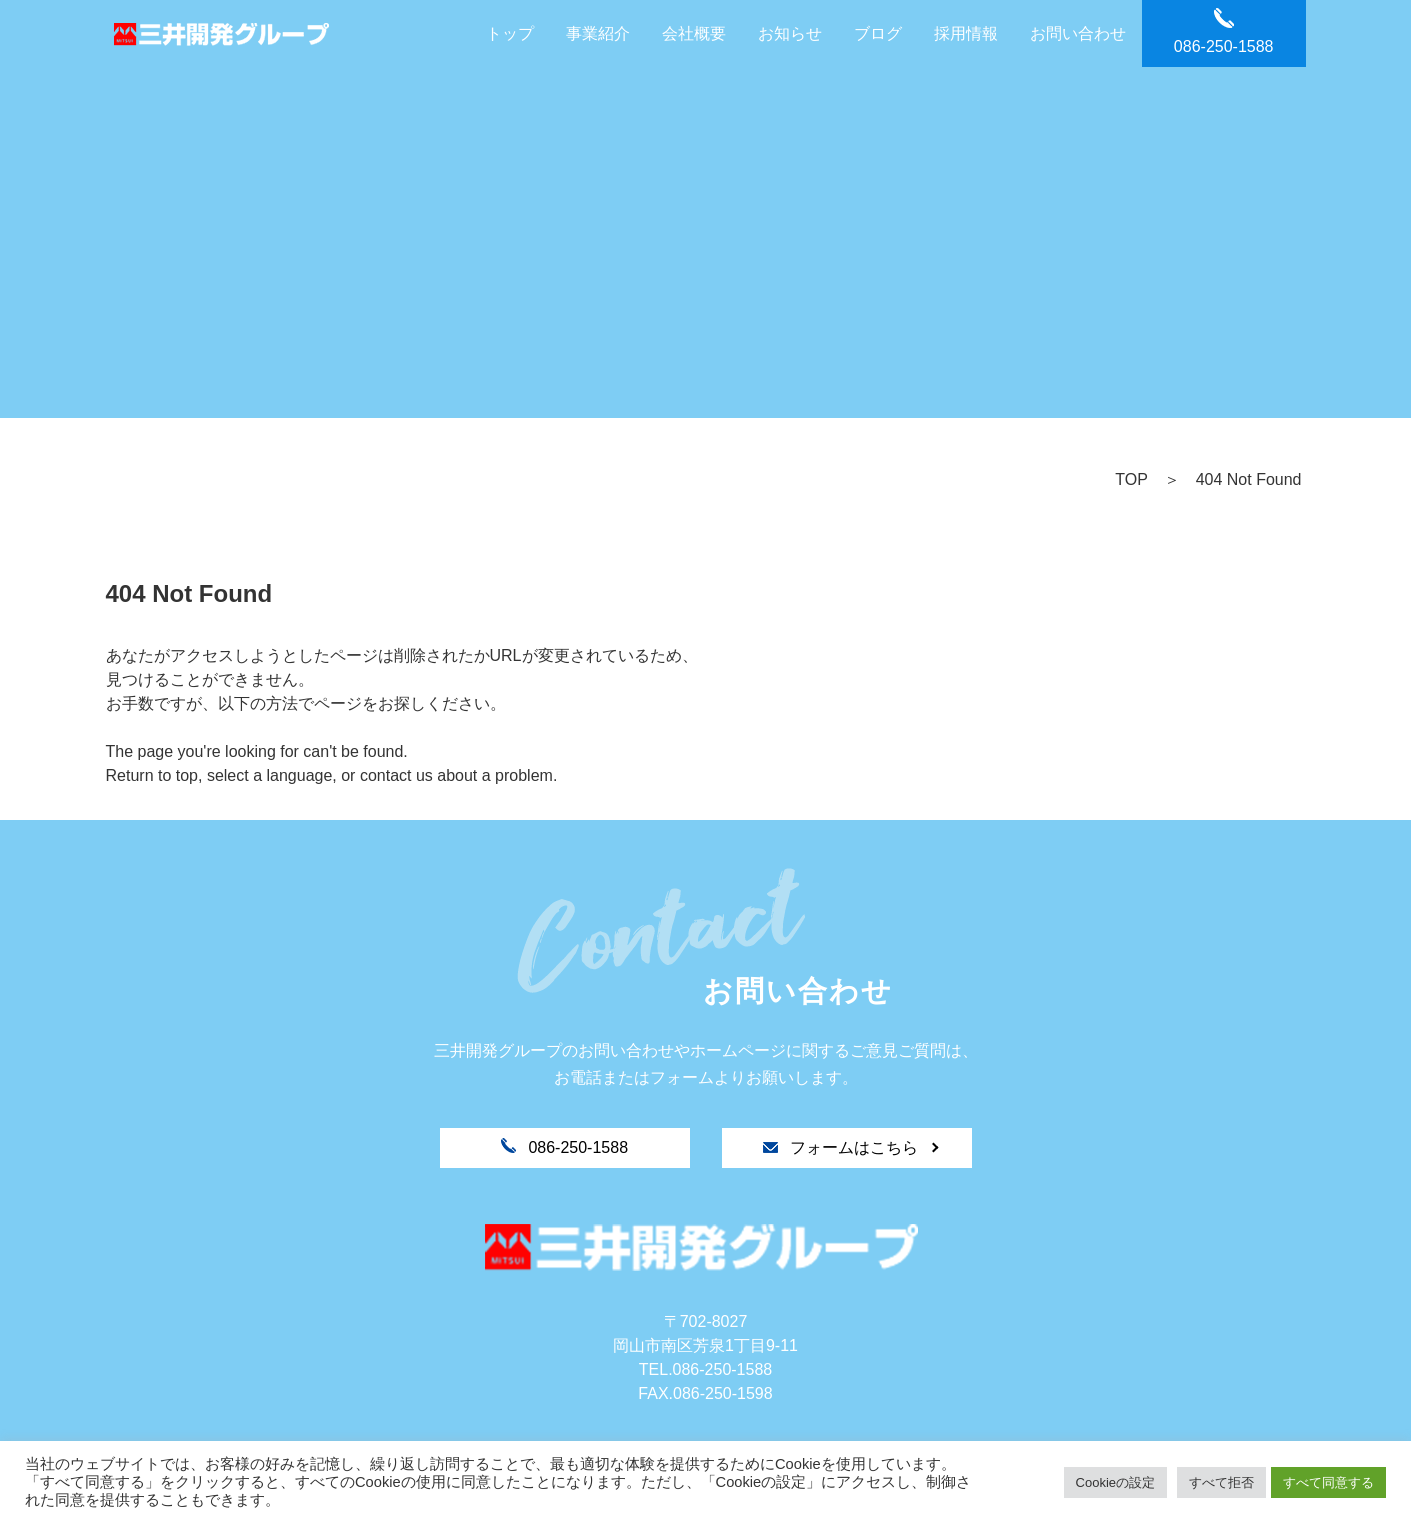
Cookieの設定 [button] (1115, 1482)
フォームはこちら (843, 1147)
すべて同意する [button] (1328, 1482)
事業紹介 (598, 33)
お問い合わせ (1078, 33)
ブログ (878, 33)
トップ (510, 33)
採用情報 (966, 33)
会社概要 (694, 33)
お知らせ (790, 33)
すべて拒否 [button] (1221, 1482)
